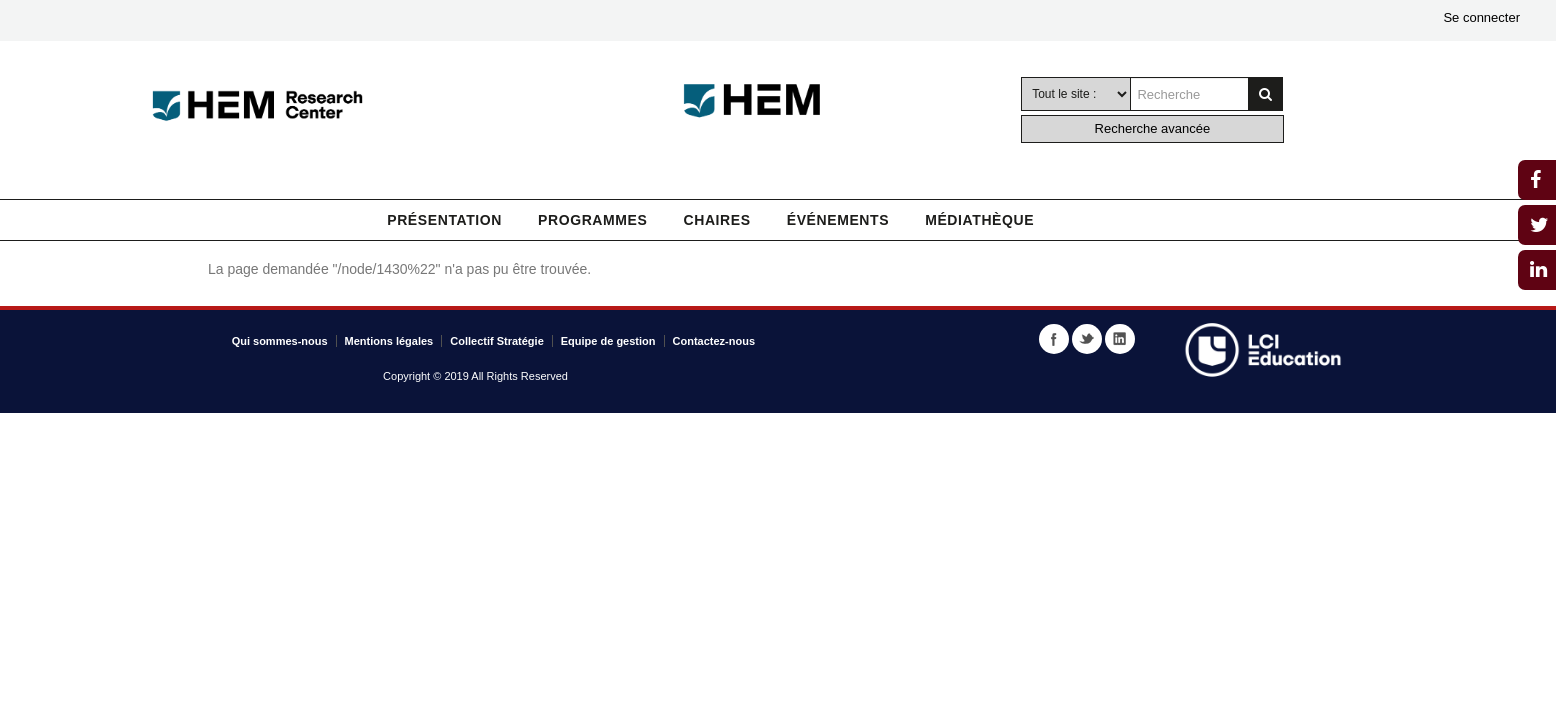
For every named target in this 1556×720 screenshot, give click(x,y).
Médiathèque (979, 220)
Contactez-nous (714, 341)
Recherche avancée (1153, 128)
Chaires (716, 220)
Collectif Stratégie (497, 341)
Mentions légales (389, 341)
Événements (838, 220)
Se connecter (1481, 17)
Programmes (592, 220)
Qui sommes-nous (280, 341)
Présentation (444, 220)
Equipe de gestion (608, 341)
